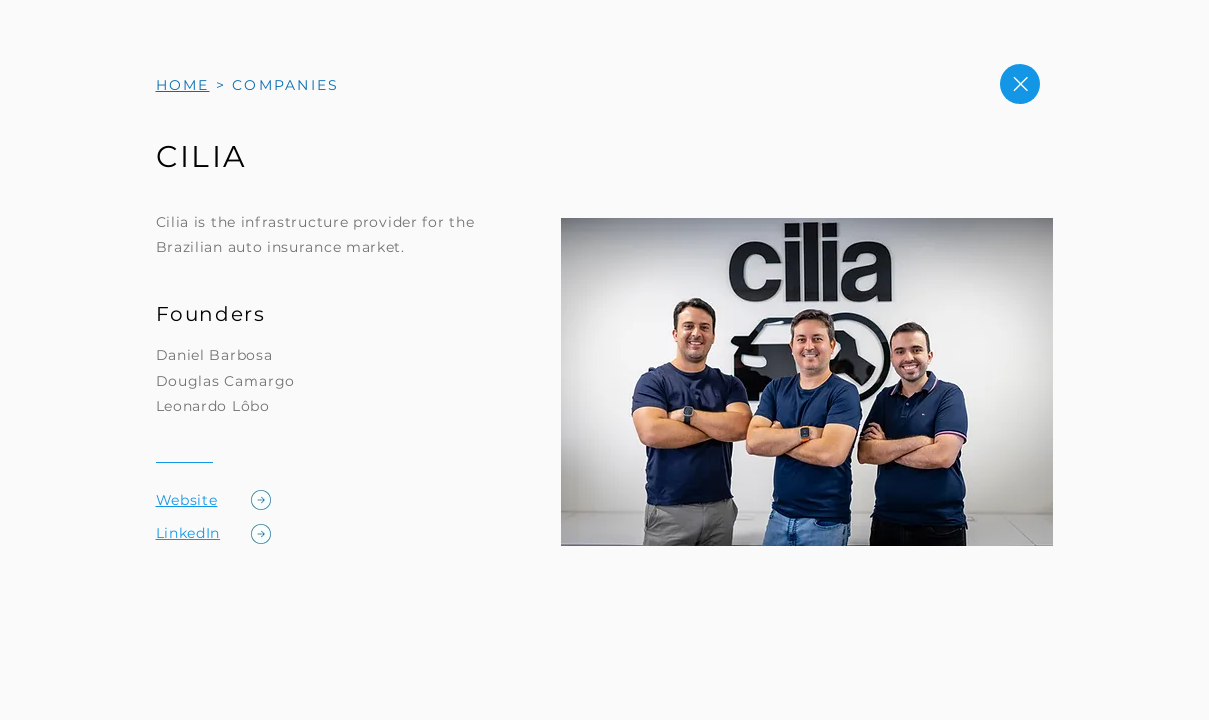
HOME (183, 85)
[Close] (1020, 84)
